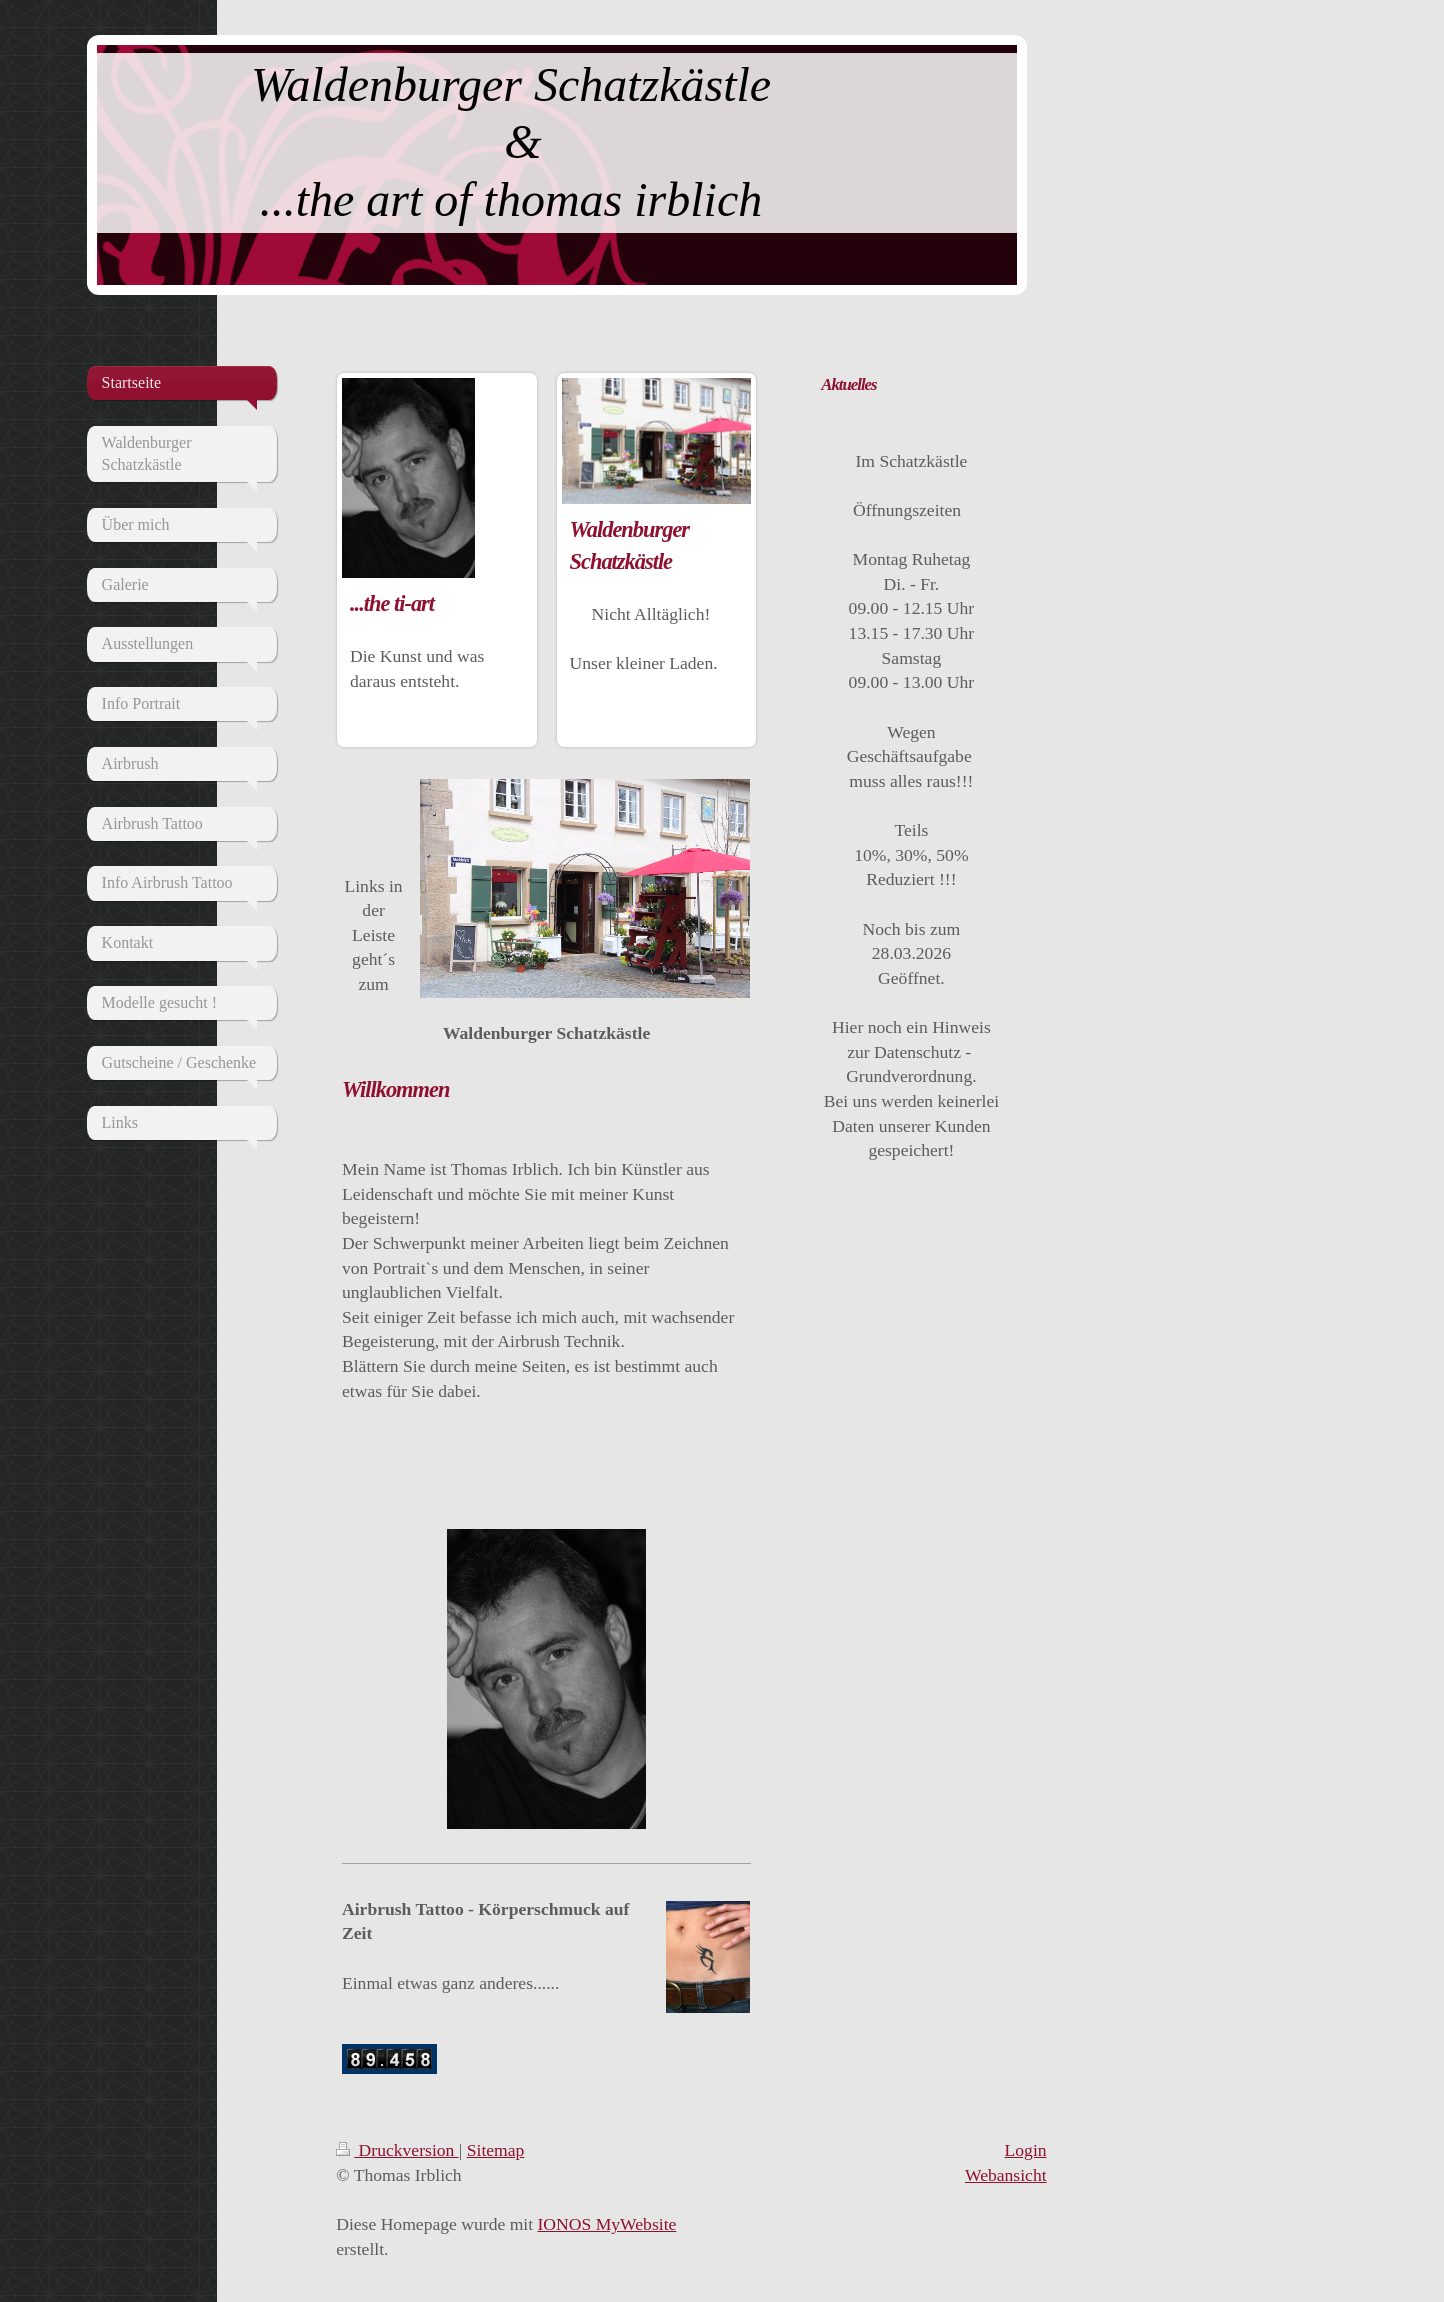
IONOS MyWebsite (607, 2224)
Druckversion (397, 2150)
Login (1026, 2150)
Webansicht (1006, 2175)
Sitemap (496, 2150)
